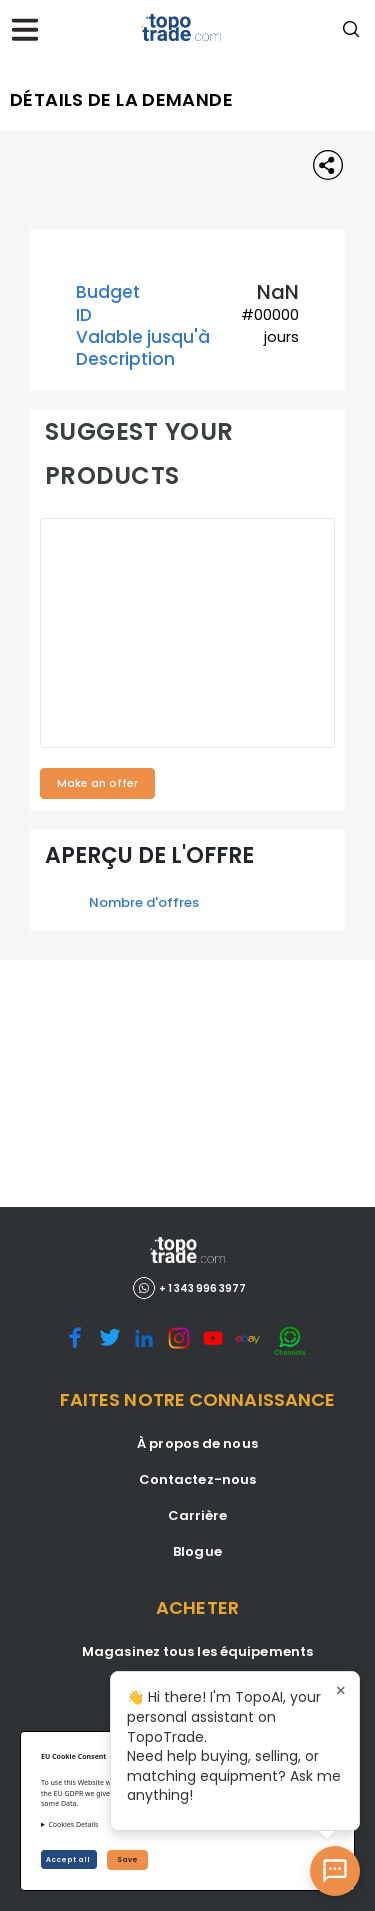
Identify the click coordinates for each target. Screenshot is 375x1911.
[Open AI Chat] (335, 1871)
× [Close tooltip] (341, 1690)
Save (127, 1859)
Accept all (69, 1859)
